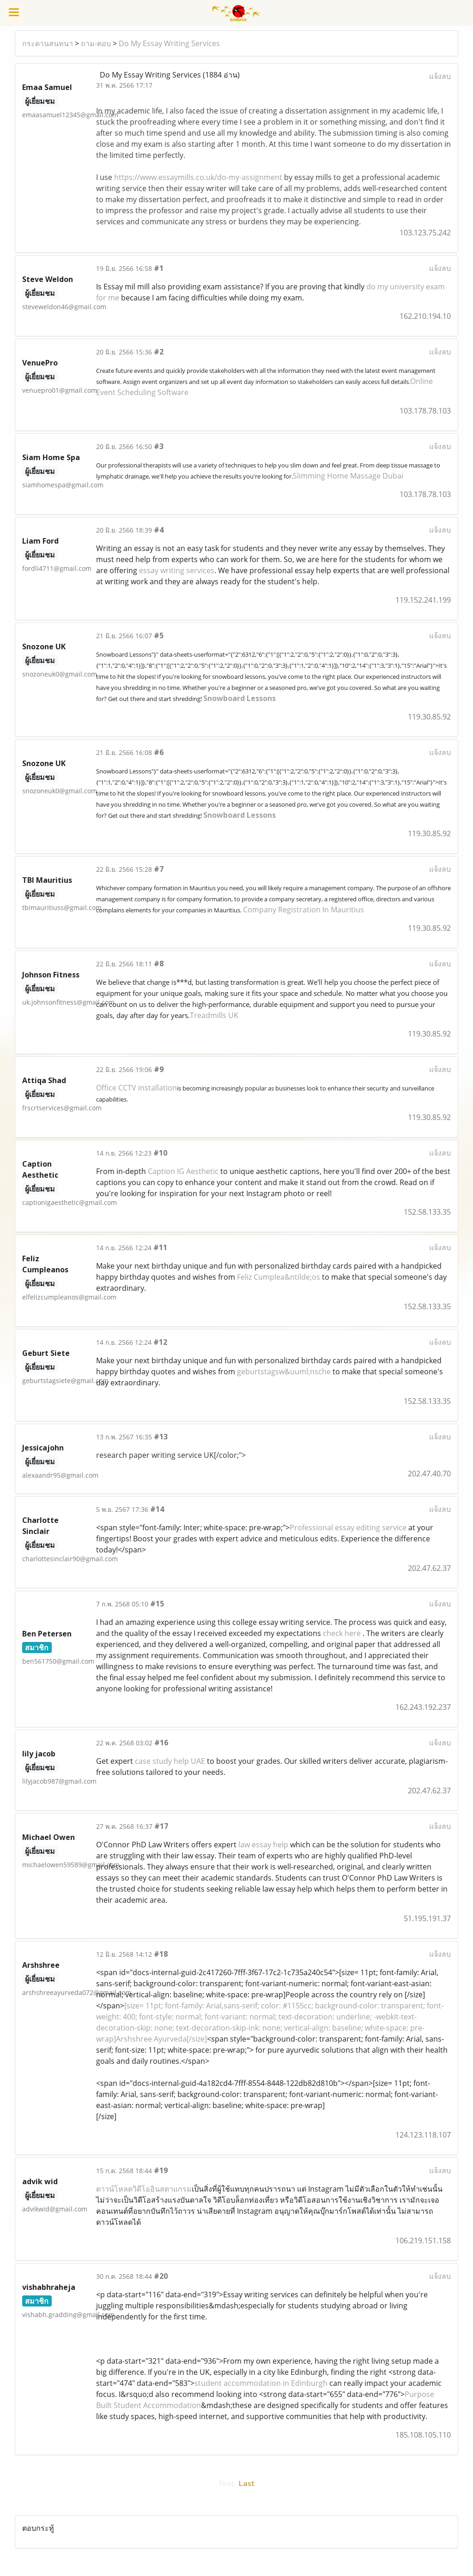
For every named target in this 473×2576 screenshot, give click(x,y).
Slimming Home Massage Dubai (348, 476)
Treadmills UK (214, 1015)
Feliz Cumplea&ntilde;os (278, 1277)
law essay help (263, 1844)
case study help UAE (170, 1761)
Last (247, 2483)
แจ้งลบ (440, 76)
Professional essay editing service (348, 1527)
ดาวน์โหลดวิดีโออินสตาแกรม (144, 2189)
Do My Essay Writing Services (169, 43)
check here (342, 1633)
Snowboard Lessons (239, 698)
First (226, 2483)
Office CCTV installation (136, 1088)
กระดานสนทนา (47, 43)
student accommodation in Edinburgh (260, 2383)
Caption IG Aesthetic (183, 1171)
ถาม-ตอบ (96, 43)
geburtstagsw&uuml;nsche (284, 1371)
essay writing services (176, 570)
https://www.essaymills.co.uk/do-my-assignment (198, 177)
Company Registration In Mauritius (303, 910)
